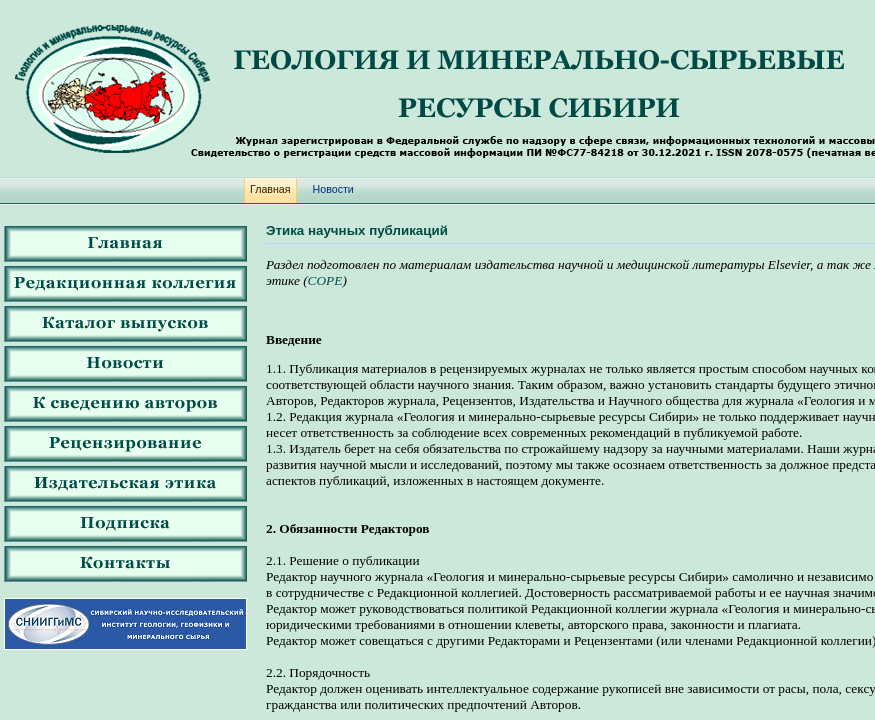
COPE (325, 280)
